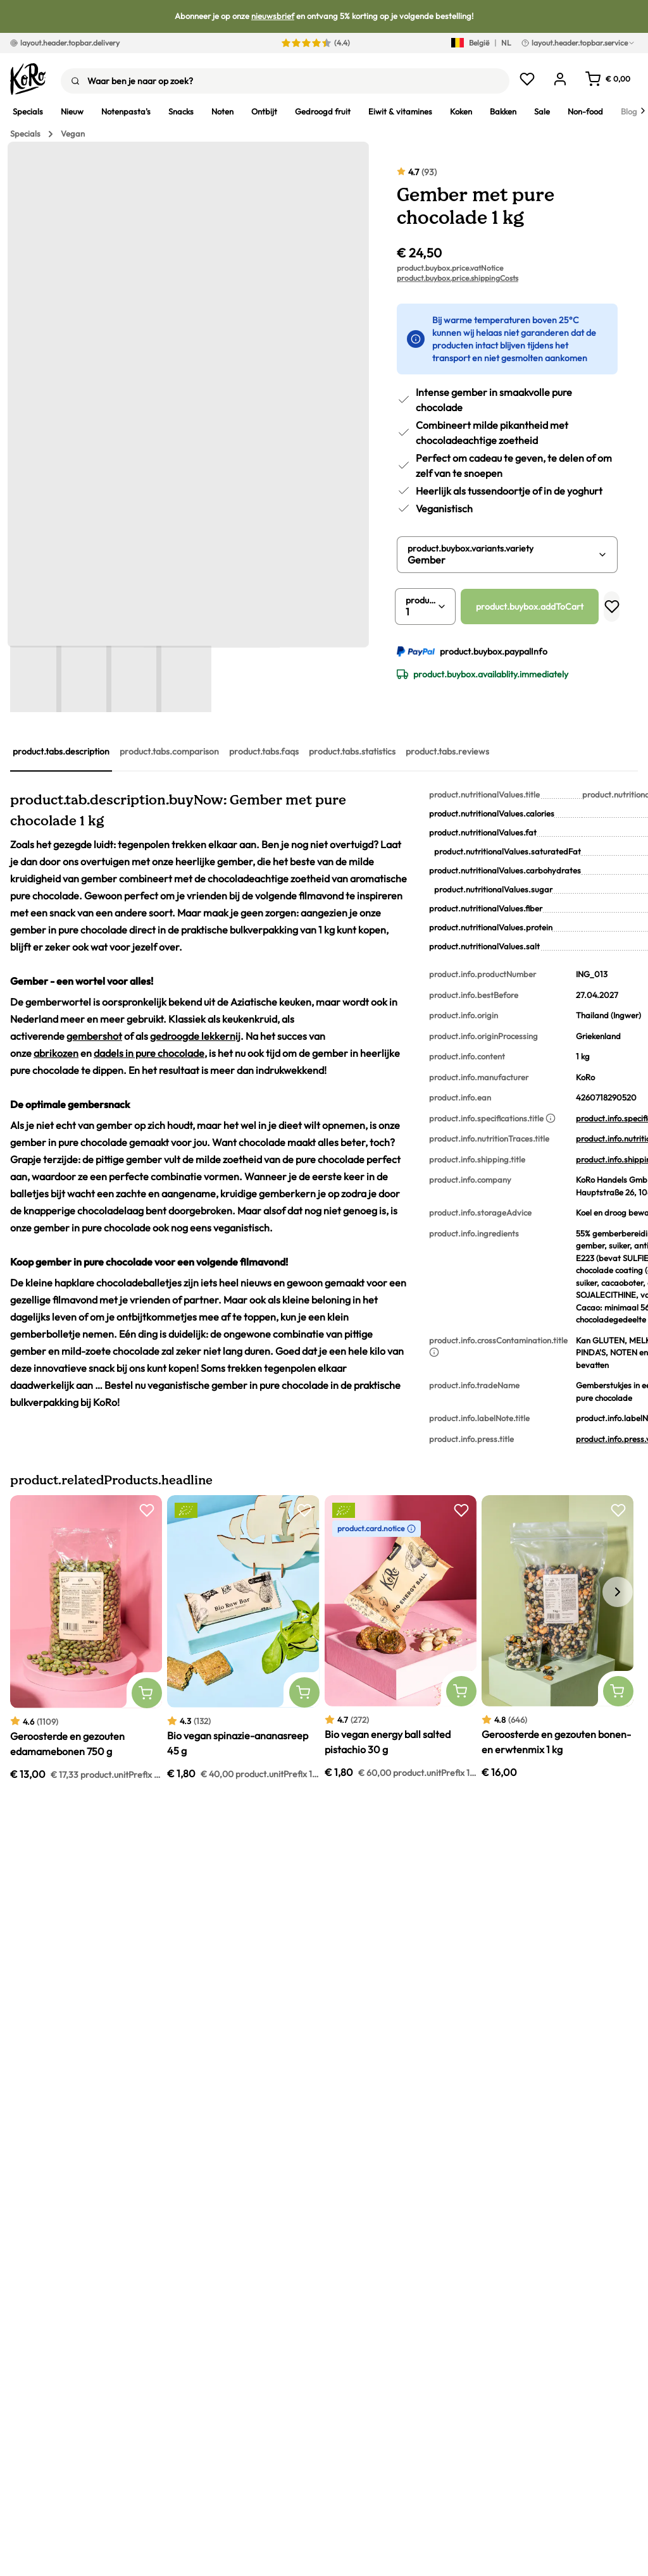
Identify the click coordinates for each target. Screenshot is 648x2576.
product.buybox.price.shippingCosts (457, 278)
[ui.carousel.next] (617, 1592)
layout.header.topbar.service (578, 42)
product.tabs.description (61, 751)
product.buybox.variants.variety (470, 548)
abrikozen (56, 1053)
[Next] (643, 111)
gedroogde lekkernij (195, 1036)
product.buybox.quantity (421, 600)
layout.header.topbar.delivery (65, 42)
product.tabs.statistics (352, 751)
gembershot (94, 1036)
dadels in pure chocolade (149, 1053)
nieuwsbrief (272, 16)
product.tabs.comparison (169, 751)
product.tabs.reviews (447, 751)
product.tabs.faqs (264, 751)
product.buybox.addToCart (529, 606)
